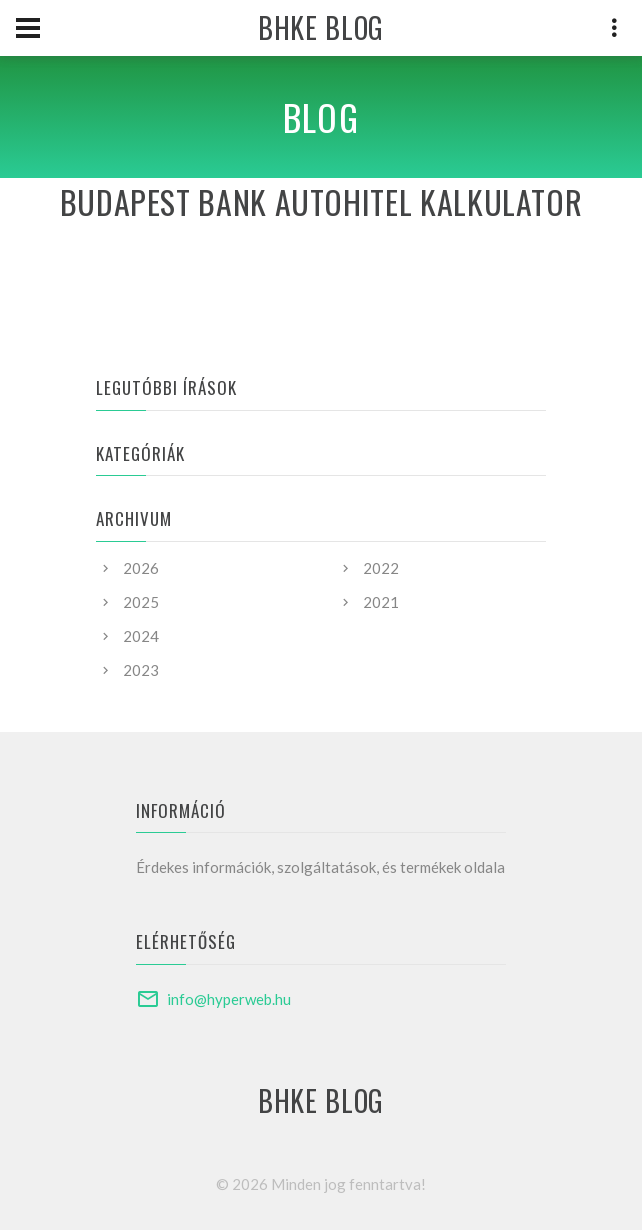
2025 (141, 602)
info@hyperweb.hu (229, 999)
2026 (141, 568)
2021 (381, 602)
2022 (381, 568)
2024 (141, 636)
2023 (141, 670)
